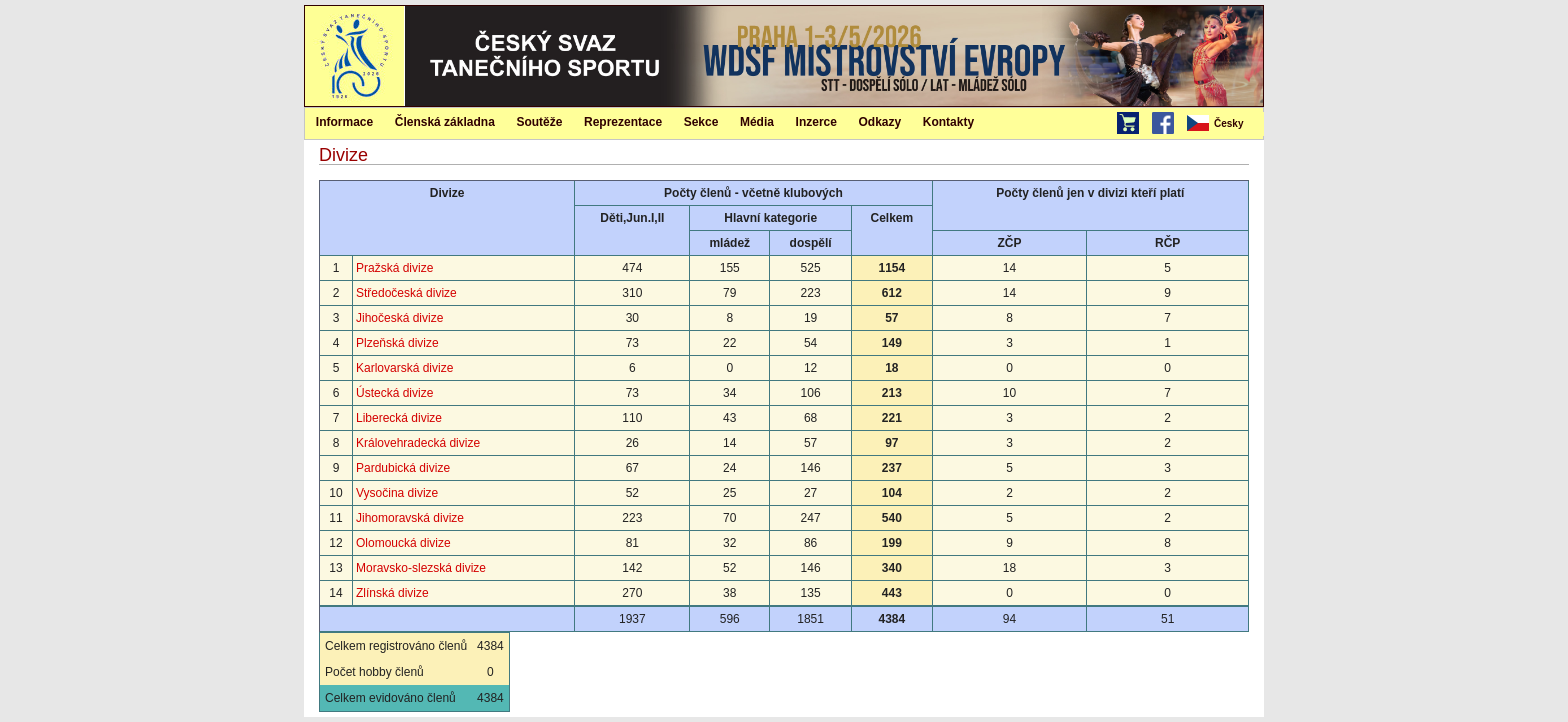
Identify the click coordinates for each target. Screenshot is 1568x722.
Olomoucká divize (403, 543)
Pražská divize (394, 268)
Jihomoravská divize (410, 518)
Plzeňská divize (397, 343)
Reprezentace (623, 122)
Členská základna (445, 122)
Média (757, 122)
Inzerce (816, 122)
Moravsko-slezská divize (421, 568)
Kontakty (948, 122)
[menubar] (1224, 124)
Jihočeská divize (399, 318)
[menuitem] (1224, 124)
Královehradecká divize (418, 443)
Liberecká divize (399, 418)
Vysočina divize (397, 493)
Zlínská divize (392, 593)
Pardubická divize (403, 468)
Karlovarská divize (404, 368)
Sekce (701, 122)
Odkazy (880, 122)
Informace (344, 122)
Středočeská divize (406, 293)
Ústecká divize (394, 393)
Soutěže (539, 122)
